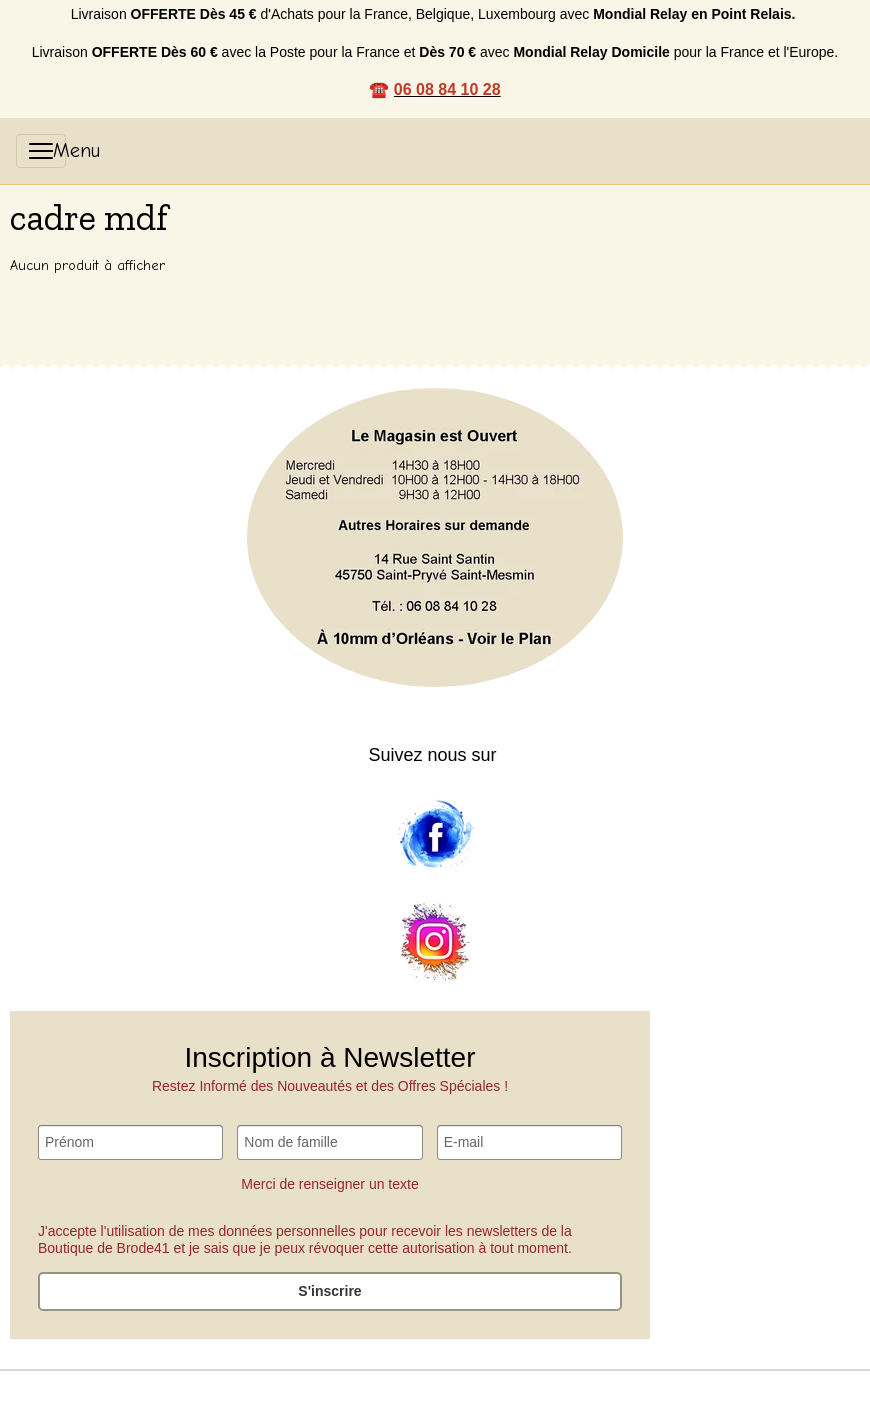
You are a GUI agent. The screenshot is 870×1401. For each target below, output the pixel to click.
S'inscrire (329, 1291)
